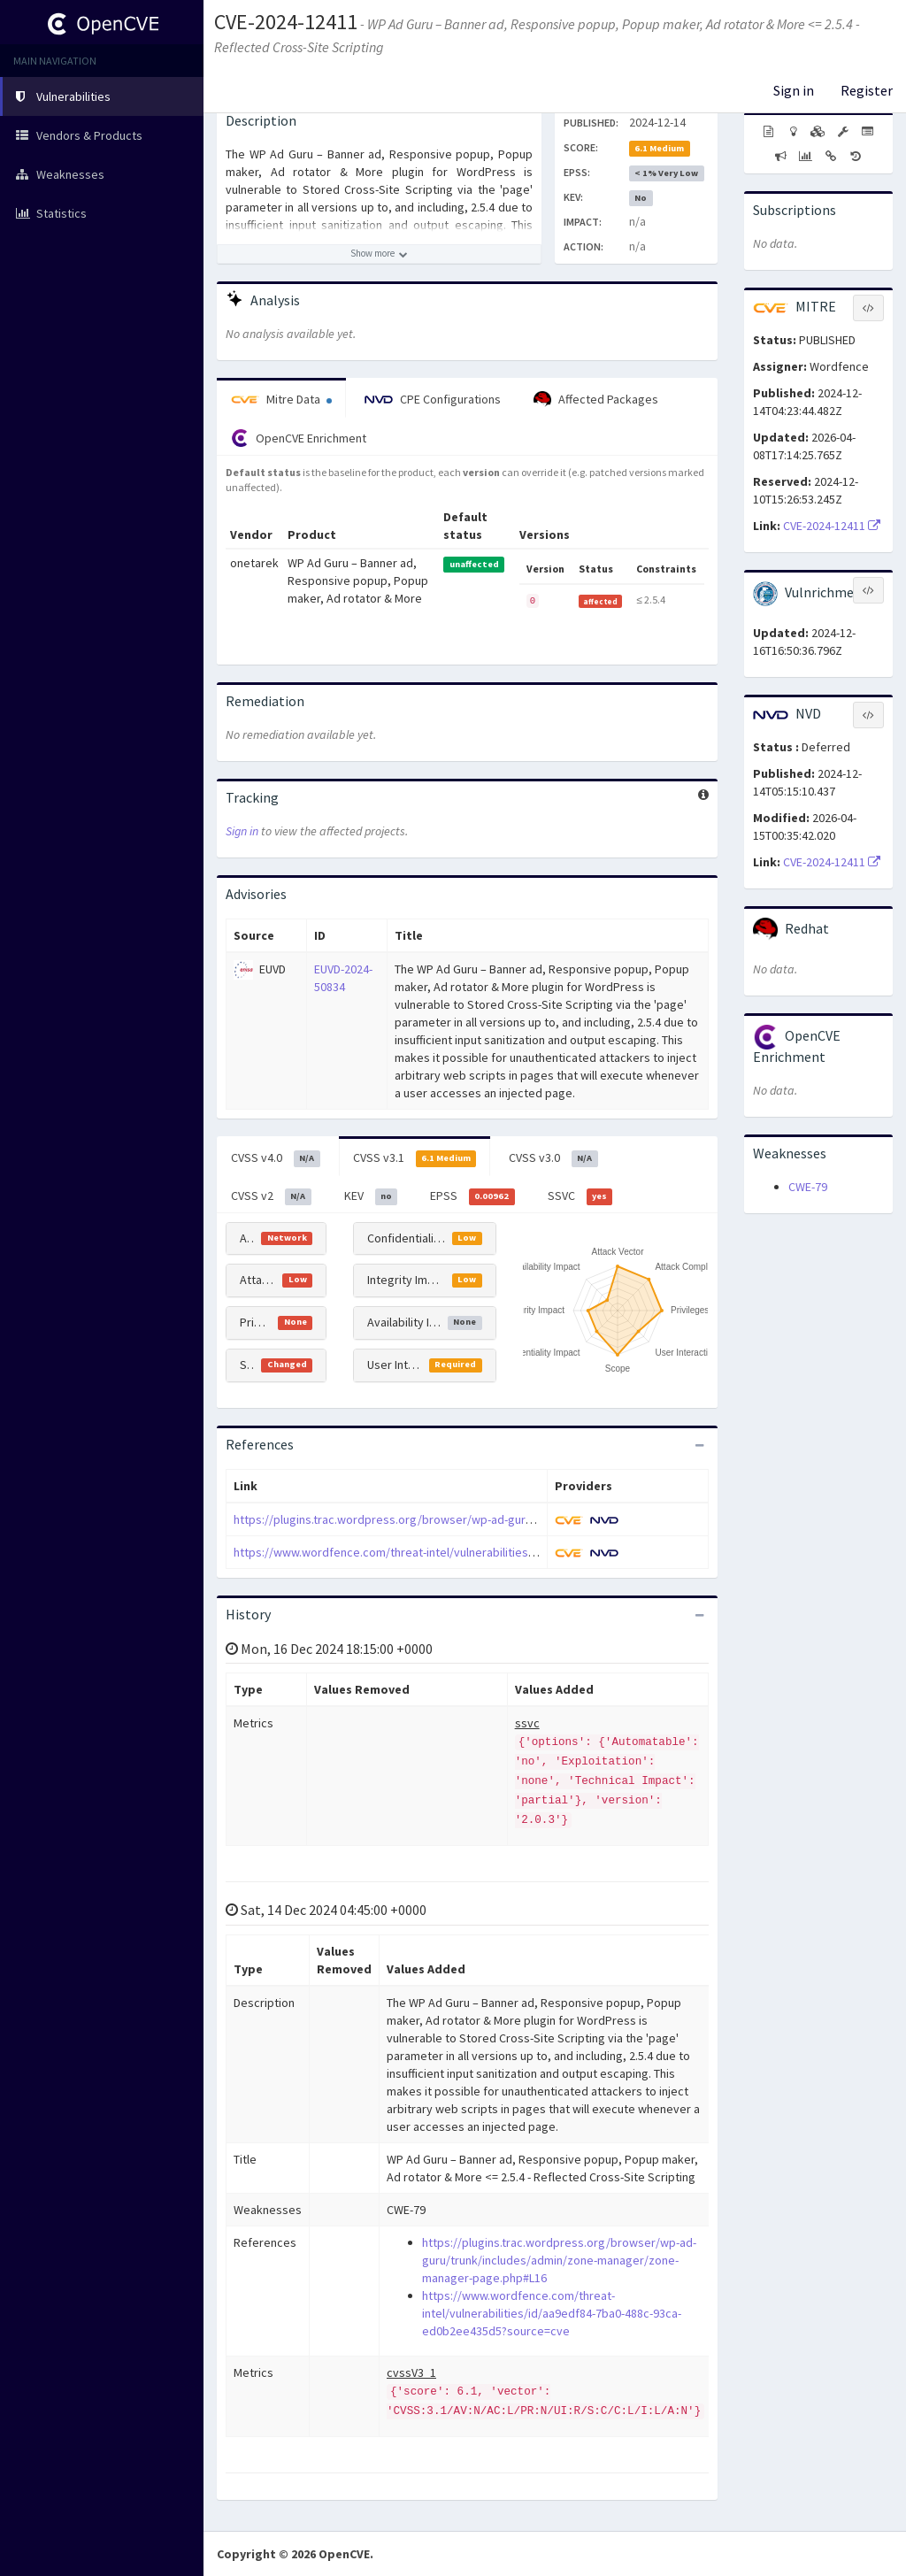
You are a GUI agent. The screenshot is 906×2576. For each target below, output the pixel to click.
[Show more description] (379, 254)
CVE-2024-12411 (285, 21)
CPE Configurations (433, 399)
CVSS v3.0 (553, 1158)
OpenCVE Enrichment (298, 438)
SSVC (580, 1196)
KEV (371, 1196)
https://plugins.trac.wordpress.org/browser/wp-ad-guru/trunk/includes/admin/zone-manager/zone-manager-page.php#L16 (559, 2260)
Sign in (793, 90)
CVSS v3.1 (415, 1158)
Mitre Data (281, 399)
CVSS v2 (271, 1196)
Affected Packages (596, 400)
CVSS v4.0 (275, 1158)
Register (867, 90)
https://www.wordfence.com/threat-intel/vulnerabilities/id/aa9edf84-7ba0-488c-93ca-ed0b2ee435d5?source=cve (533, 1552)
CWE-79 (807, 1187)
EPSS (472, 1196)
